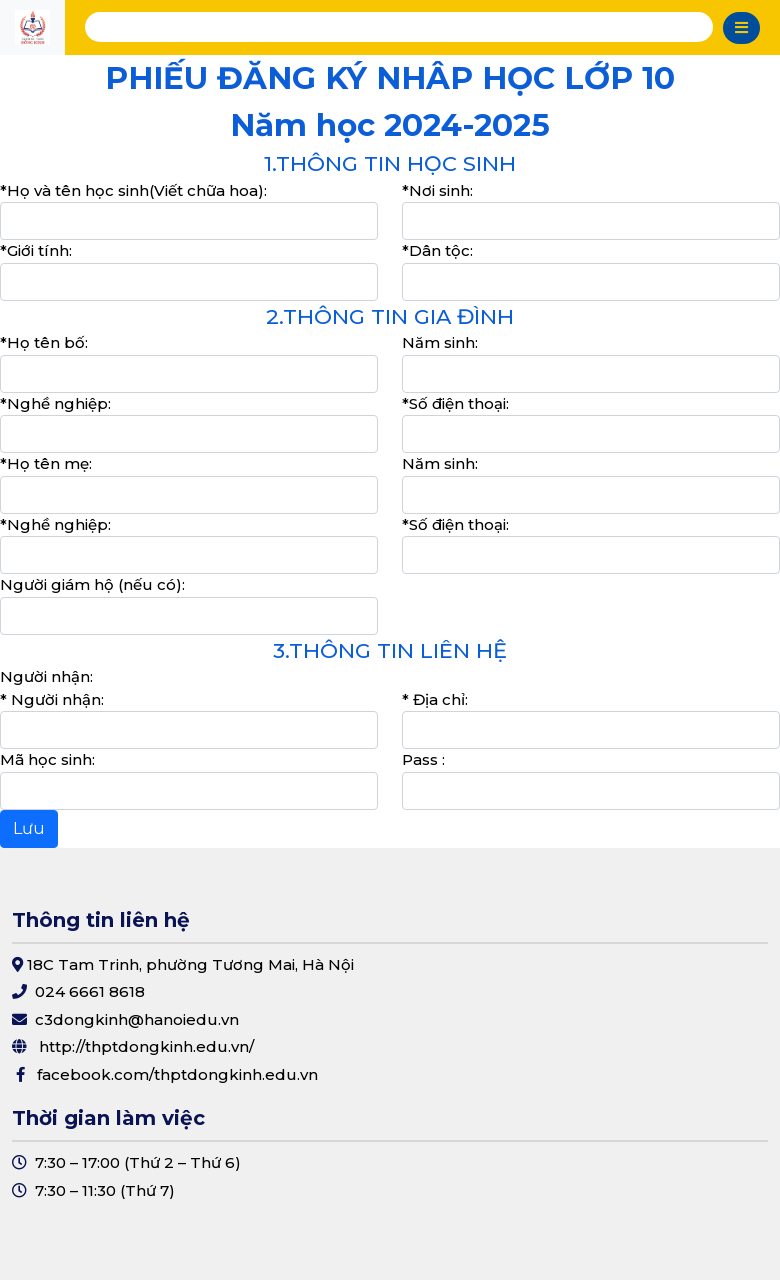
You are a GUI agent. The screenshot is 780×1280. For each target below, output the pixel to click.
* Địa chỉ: (435, 699)
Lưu (29, 828)
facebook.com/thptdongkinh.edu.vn (177, 1074)
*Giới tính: (36, 250)
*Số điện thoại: (455, 403)
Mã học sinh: (47, 759)
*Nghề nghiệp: (55, 403)
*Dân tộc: (437, 250)
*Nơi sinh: (437, 190)
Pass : (423, 759)
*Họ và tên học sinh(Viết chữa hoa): (133, 190)
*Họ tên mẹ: (46, 463)
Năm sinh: (440, 342)
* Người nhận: (52, 699)
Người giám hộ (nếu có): (92, 584)
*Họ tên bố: (44, 342)
